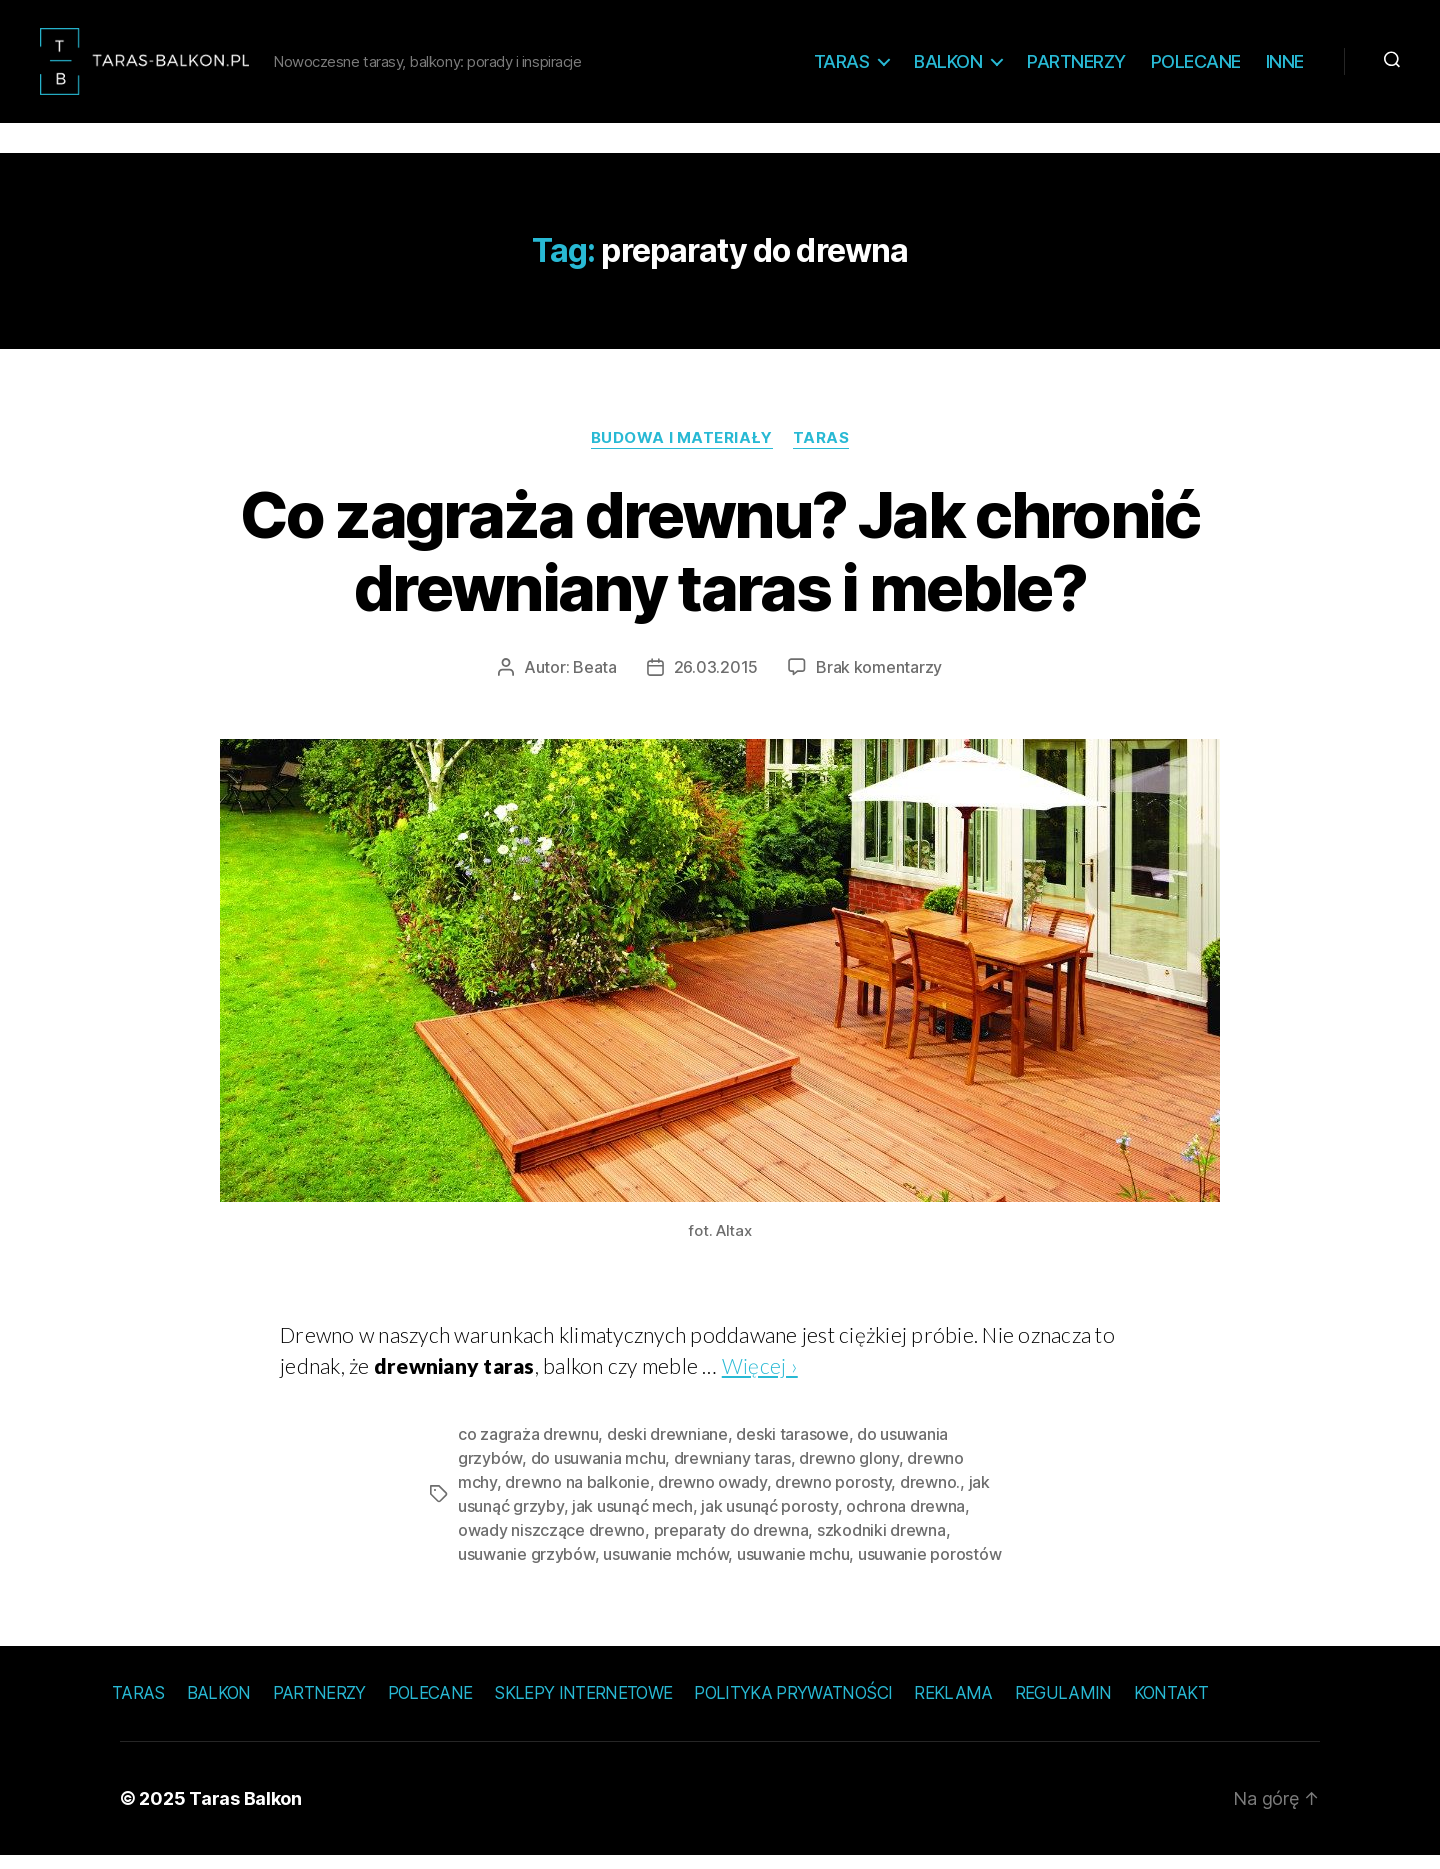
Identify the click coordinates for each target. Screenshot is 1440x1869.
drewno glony (849, 1471)
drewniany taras (732, 1471)
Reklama (953, 1706)
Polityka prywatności (793, 1706)
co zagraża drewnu (528, 1447)
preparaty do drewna (731, 1543)
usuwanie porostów (929, 1567)
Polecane (1196, 67)
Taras (842, 67)
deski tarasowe (792, 1447)
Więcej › (760, 1378)
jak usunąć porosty (769, 1519)
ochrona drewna (905, 1519)
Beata (595, 680)
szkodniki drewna (881, 1543)
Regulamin (1063, 1706)
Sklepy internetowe (583, 1706)
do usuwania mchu (598, 1471)
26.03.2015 (716, 680)
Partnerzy (1076, 67)
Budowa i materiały (682, 451)
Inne (1285, 67)
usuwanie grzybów (526, 1567)
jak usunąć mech (632, 1519)
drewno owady (712, 1495)
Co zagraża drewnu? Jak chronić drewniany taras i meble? (719, 564)
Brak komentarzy (879, 680)
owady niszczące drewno (551, 1543)
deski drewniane (667, 1447)
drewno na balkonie (577, 1495)
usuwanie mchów (665, 1567)
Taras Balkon (245, 1811)
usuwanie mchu (793, 1567)
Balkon (948, 67)
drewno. (930, 1495)
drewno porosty (833, 1495)
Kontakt (1171, 1706)
